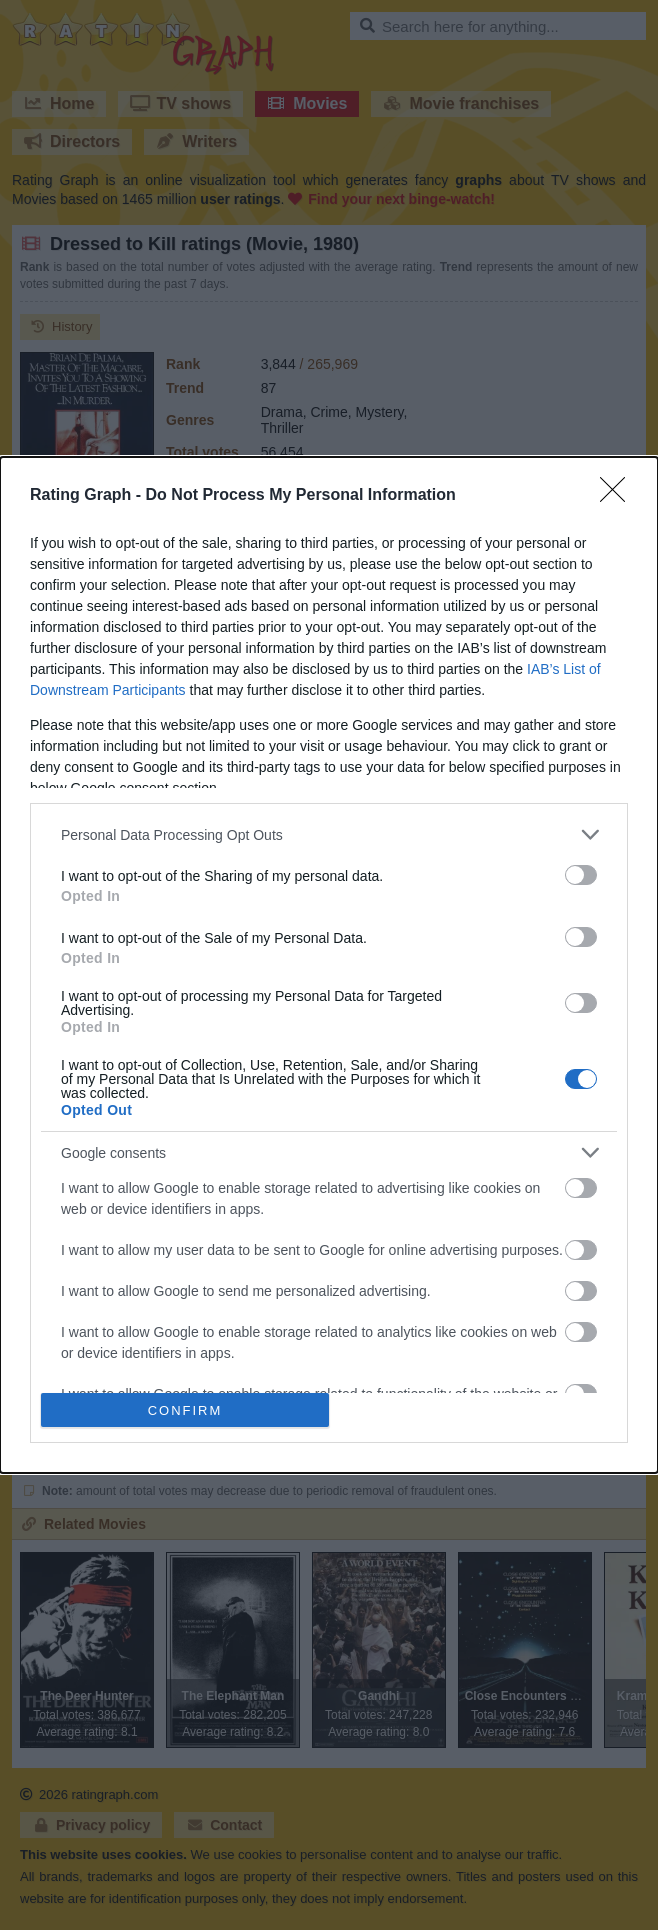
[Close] (619, 496)
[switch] (581, 875)
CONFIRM (185, 1409)
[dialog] (329, 965)
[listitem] (329, 834)
